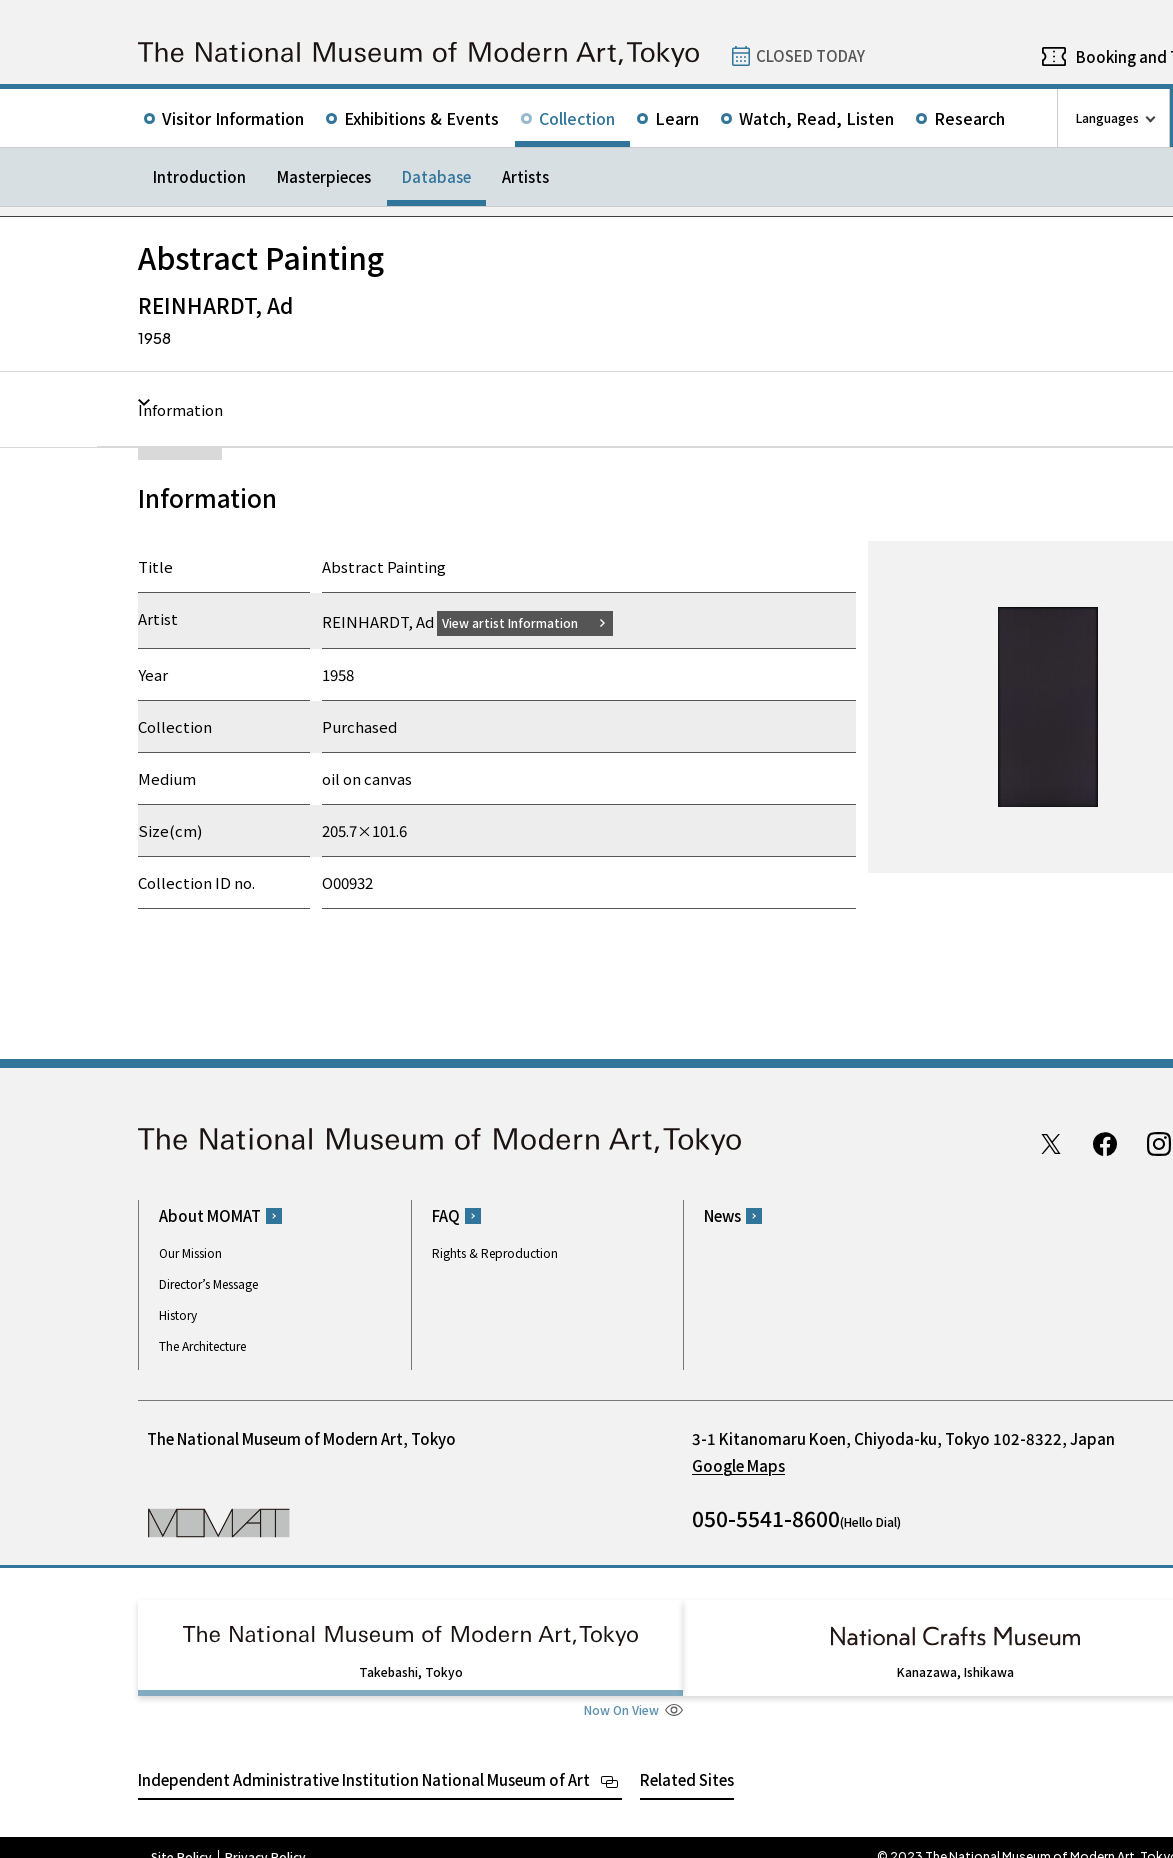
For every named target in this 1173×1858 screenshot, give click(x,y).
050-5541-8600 (766, 1518)
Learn (677, 118)
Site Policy (181, 1838)
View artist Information (522, 621)
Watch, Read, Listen (816, 118)
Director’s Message (208, 1283)
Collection (577, 118)
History (178, 1314)
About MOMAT (210, 1215)
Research (969, 118)
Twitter (1051, 1143)
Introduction (199, 176)
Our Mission (190, 1252)
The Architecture (202, 1345)
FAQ (446, 1215)
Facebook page (1105, 1143)
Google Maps (738, 1465)
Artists (525, 176)
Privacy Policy (265, 1838)
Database (436, 176)
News (722, 1215)
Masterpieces (324, 176)
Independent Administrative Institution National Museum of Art (364, 1760)
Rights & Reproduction (495, 1252)
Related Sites (687, 1760)
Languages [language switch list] (1107, 117)
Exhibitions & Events (421, 118)
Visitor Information (233, 118)
